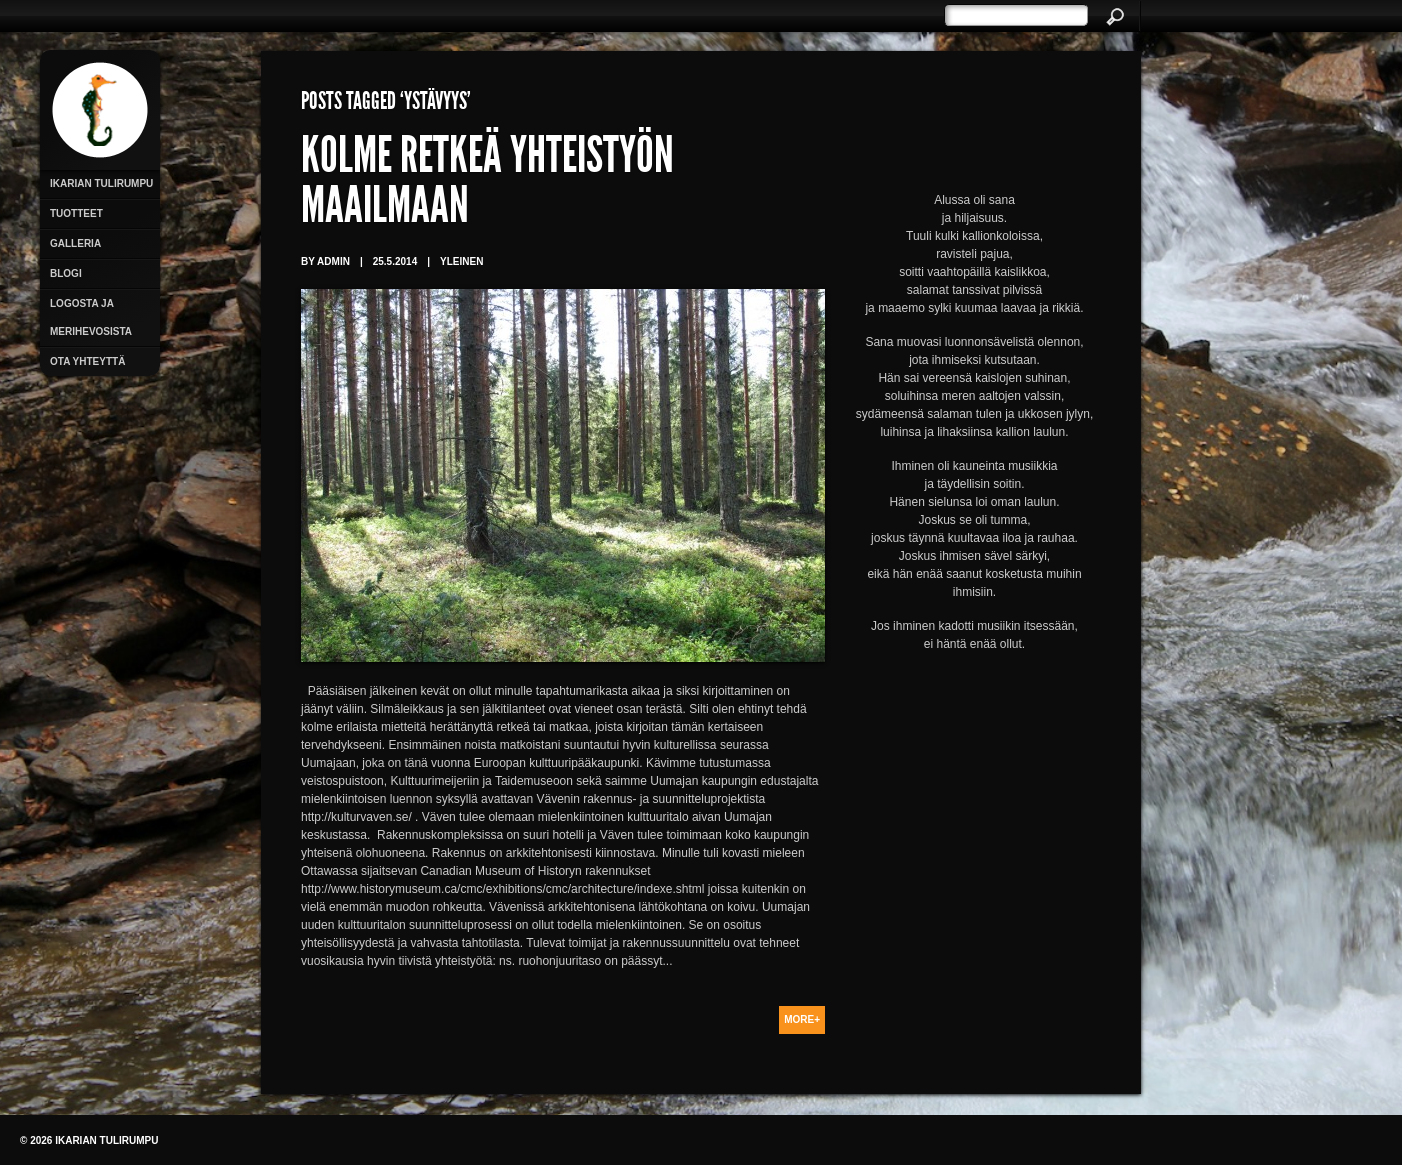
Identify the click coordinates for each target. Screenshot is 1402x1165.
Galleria (75, 243)
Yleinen (461, 261)
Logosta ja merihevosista (91, 317)
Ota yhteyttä (87, 361)
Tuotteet (76, 213)
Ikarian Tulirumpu (101, 183)
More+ (802, 1019)
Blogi (66, 273)
